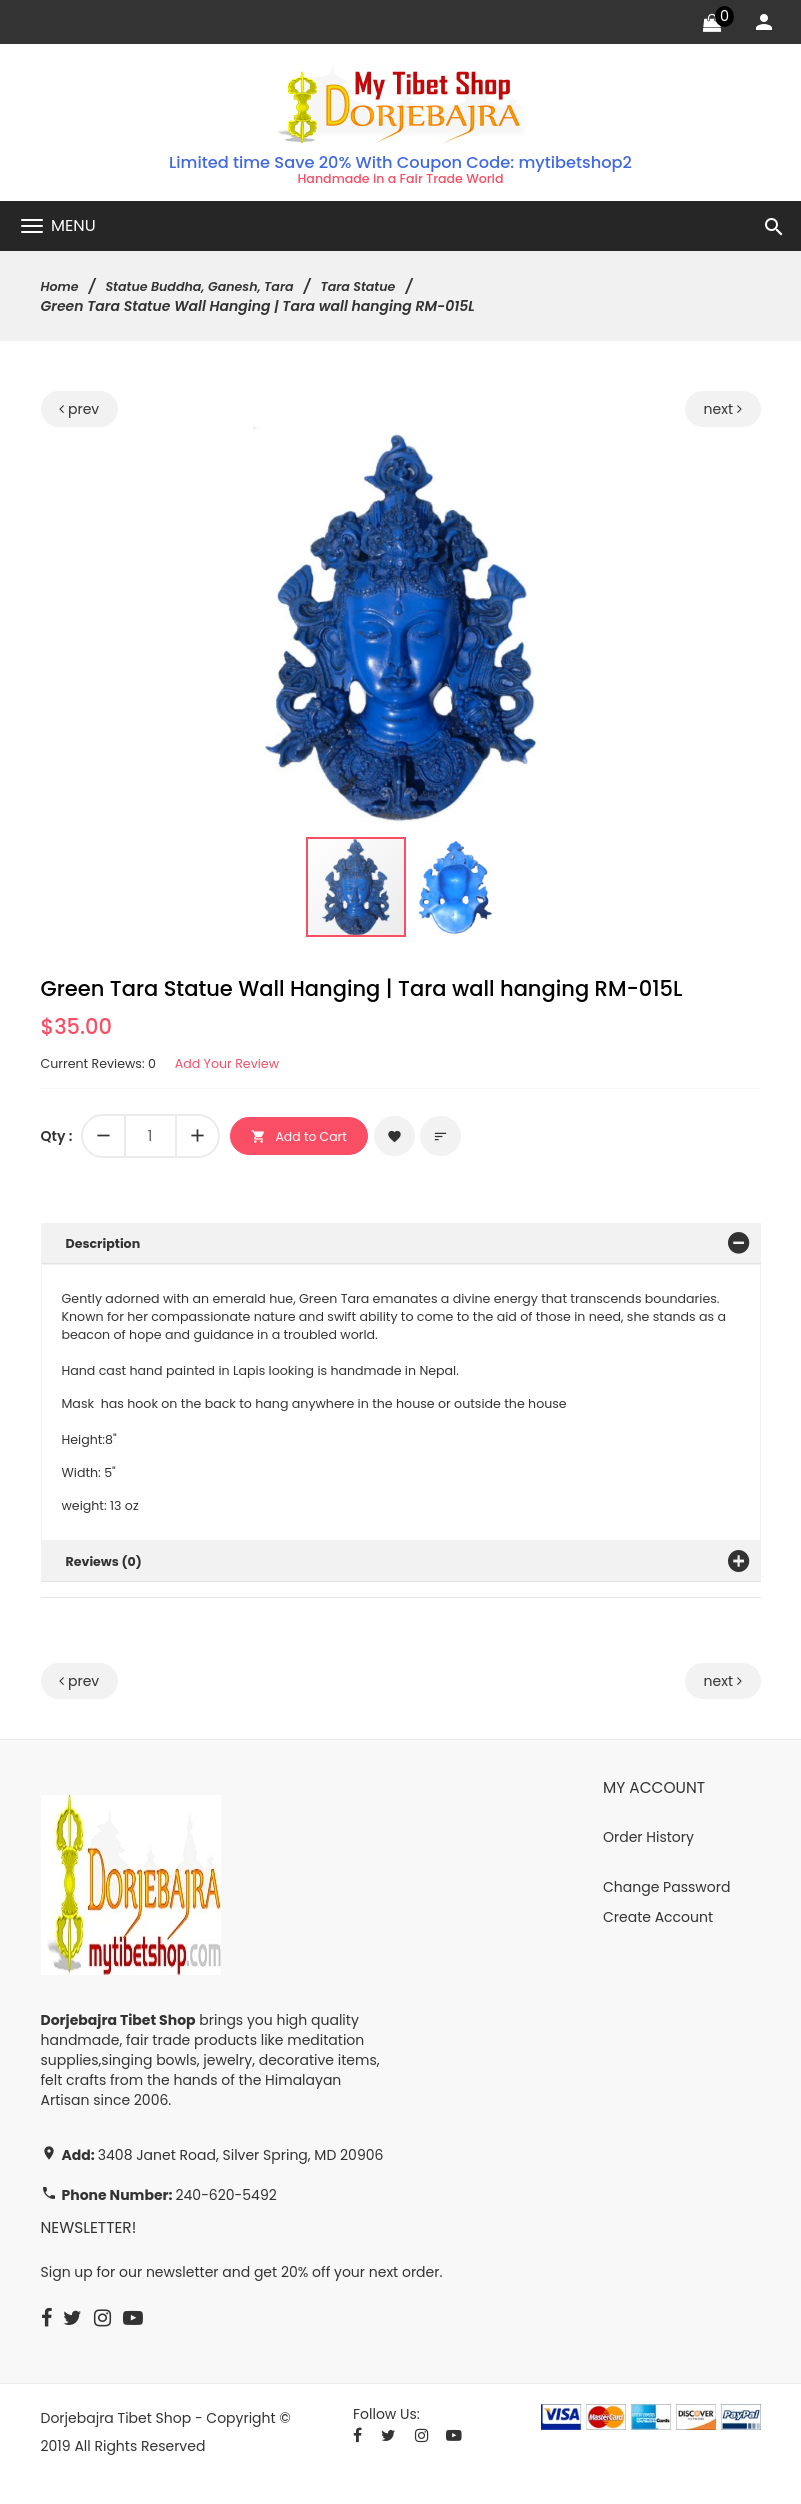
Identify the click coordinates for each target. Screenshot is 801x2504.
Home (62, 289)
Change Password (666, 1911)
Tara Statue (386, 289)
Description (107, 1247)
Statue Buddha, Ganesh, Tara (214, 289)
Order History (648, 1861)
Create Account (658, 1941)
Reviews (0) (108, 1585)
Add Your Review (245, 1067)
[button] (583, 448)
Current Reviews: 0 (105, 1067)
